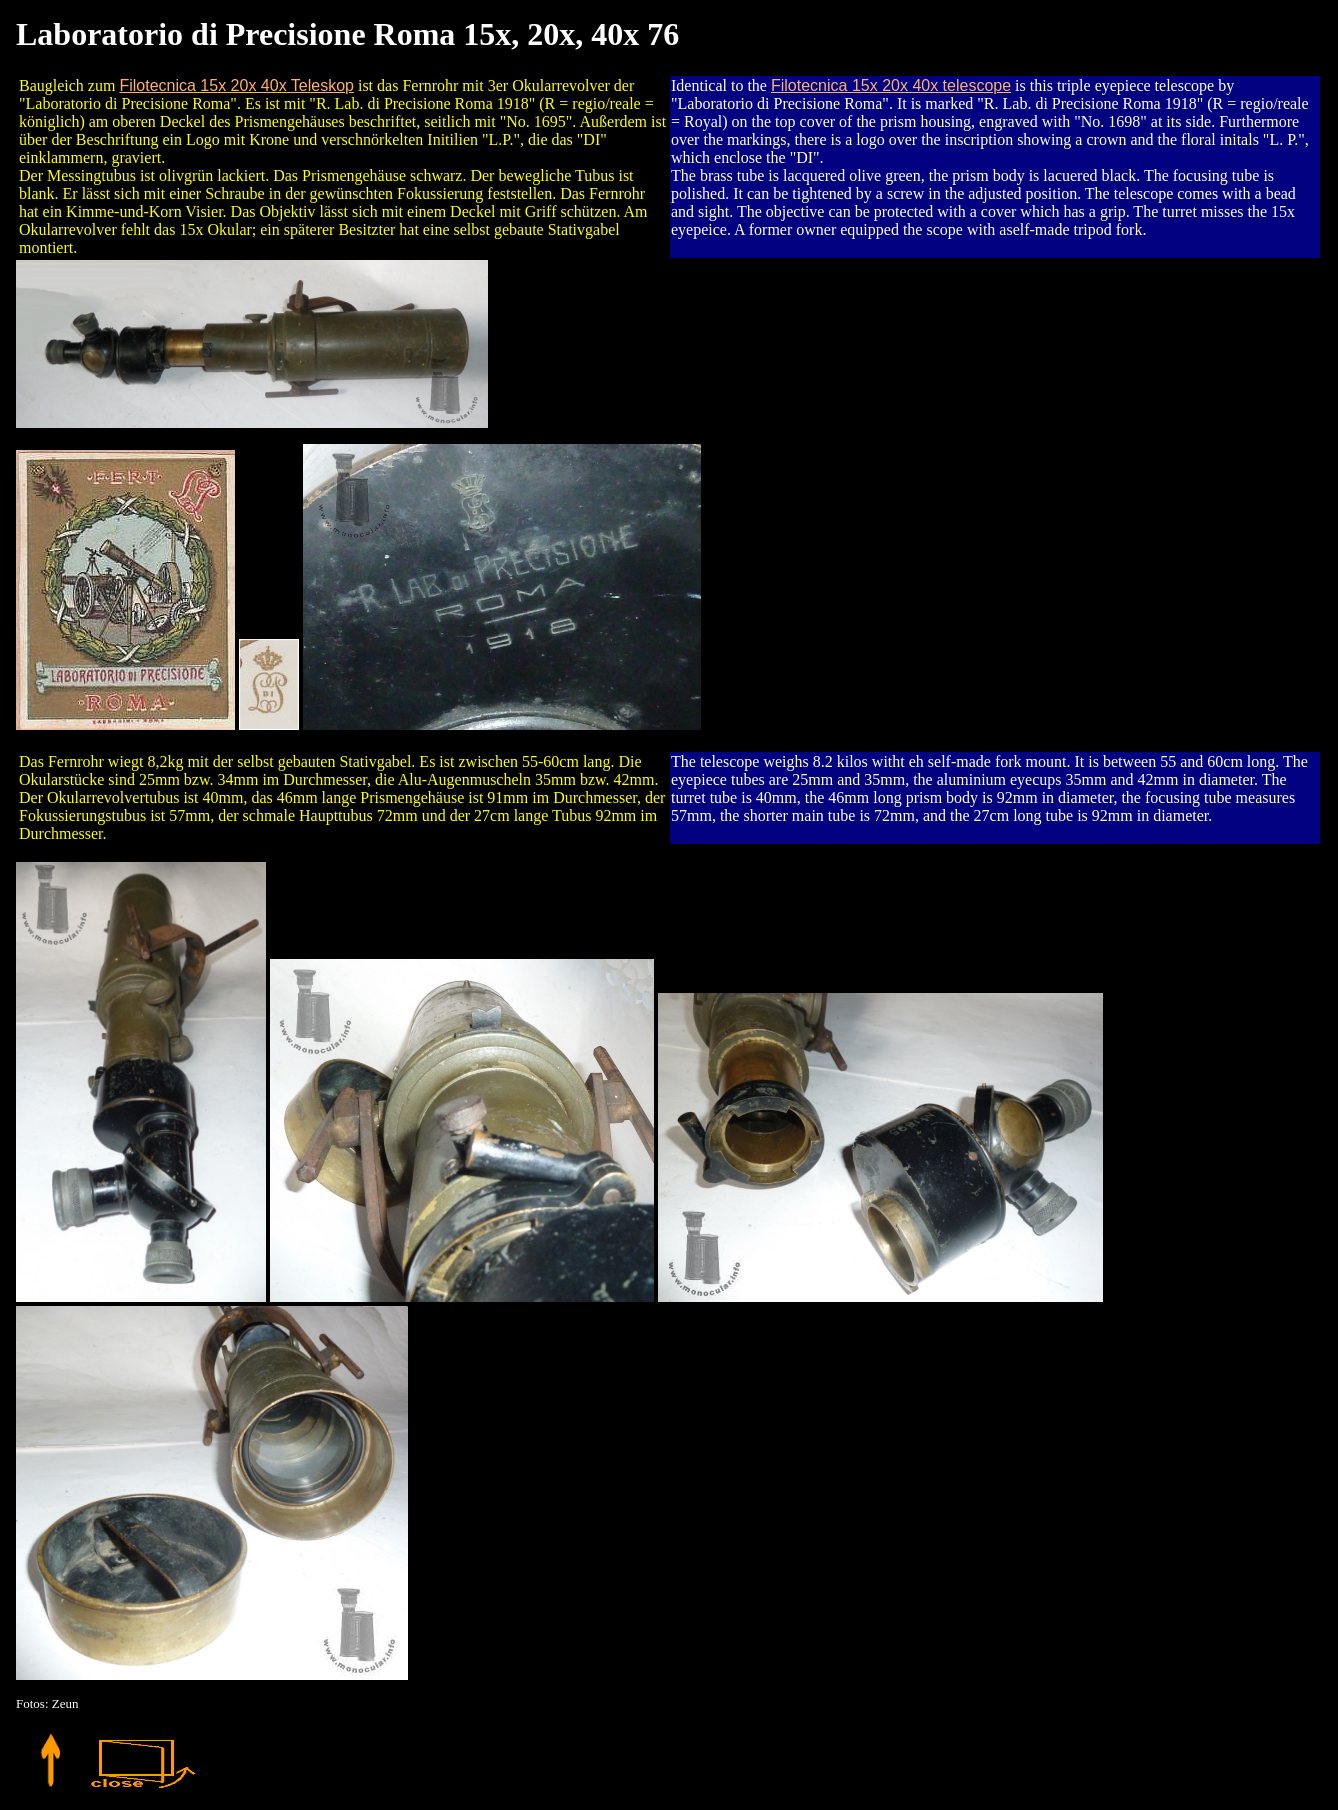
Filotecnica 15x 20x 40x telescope (891, 85)
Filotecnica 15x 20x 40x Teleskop (236, 85)
